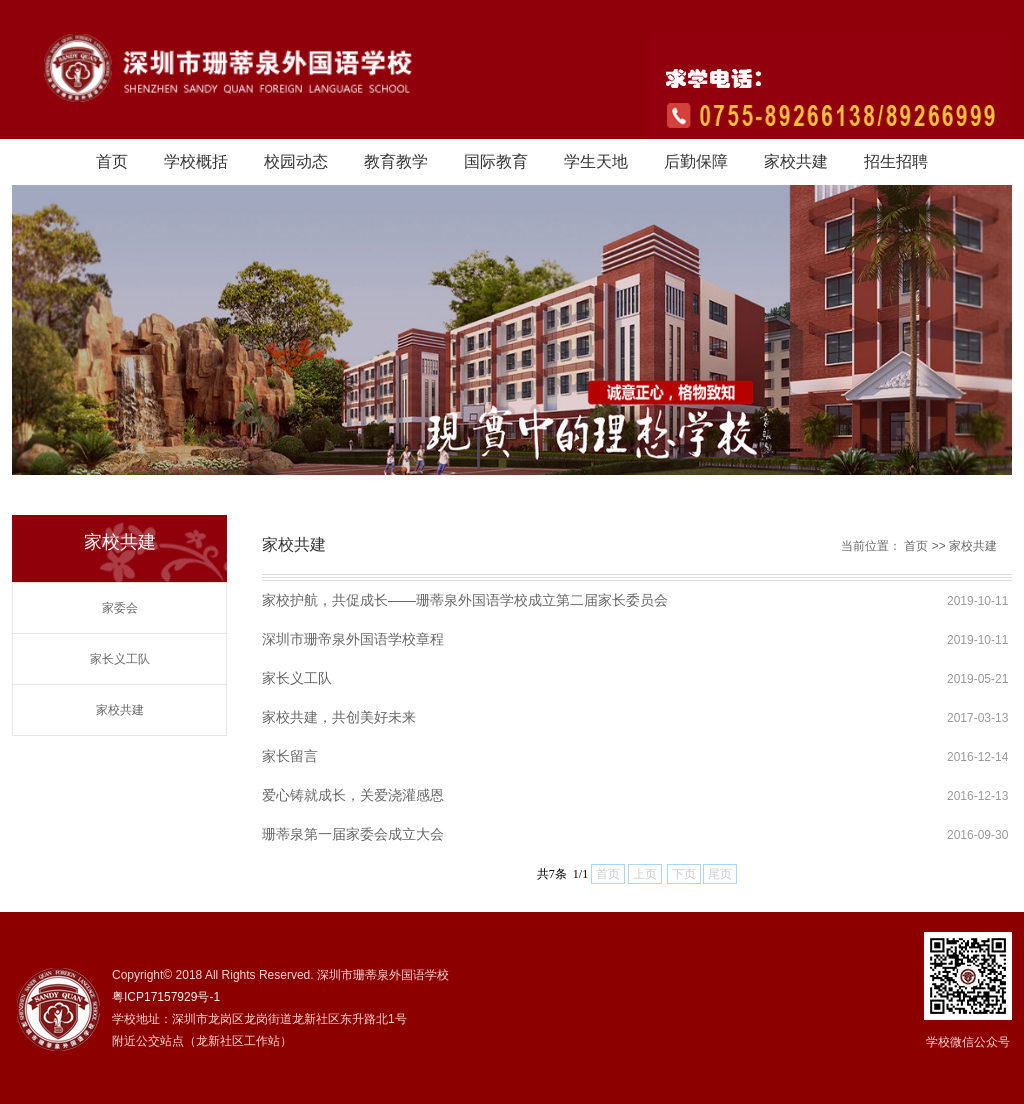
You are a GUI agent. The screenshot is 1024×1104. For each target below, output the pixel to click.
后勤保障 (696, 161)
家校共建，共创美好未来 (339, 717)
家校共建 (796, 161)
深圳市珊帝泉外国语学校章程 (353, 639)
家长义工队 (120, 659)
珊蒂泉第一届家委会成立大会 (353, 834)
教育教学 (396, 161)
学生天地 (596, 161)
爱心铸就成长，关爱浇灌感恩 (353, 795)
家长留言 (290, 756)
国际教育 (496, 161)
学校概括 (196, 161)
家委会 (120, 608)
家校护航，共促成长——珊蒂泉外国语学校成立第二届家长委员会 (465, 600)
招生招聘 (896, 161)
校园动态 (296, 161)
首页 (112, 161)
